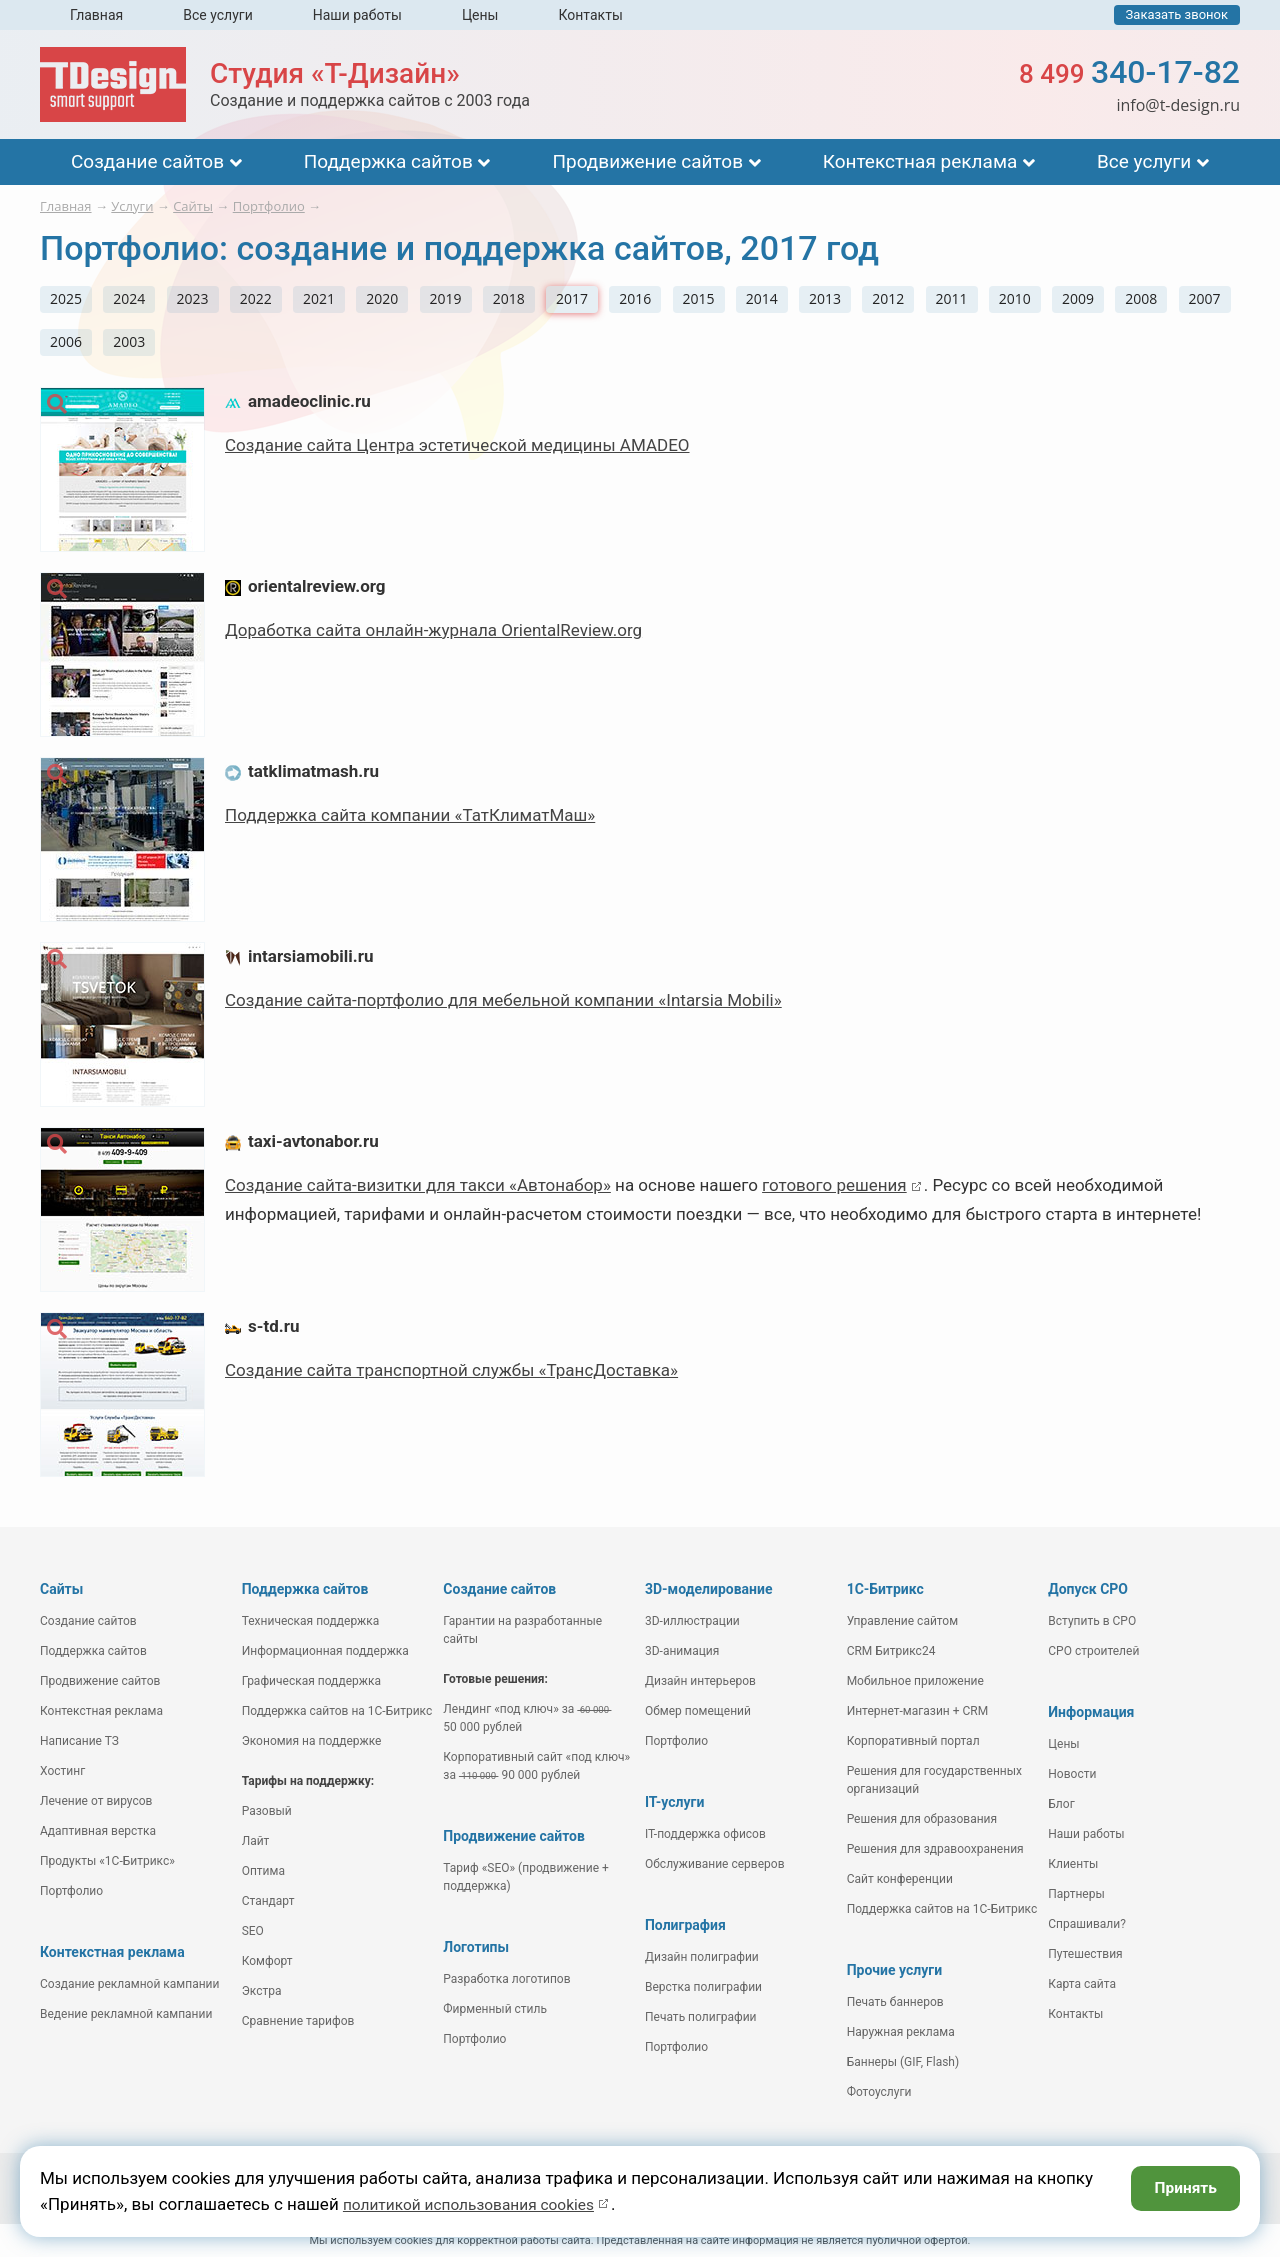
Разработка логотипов (506, 1979)
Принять (1180, 2190)
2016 (635, 298)
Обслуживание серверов (715, 1864)
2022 (256, 298)
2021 (319, 298)
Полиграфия (685, 1925)
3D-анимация (682, 1651)
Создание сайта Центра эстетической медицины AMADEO (457, 445)
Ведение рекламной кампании (126, 2014)
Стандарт (268, 1901)
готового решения (834, 1185)
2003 (129, 341)
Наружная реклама (901, 2032)
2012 (888, 298)
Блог (1061, 1804)
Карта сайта (1082, 1984)
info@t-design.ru (1178, 105)
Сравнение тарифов (298, 2021)
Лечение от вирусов (96, 1801)
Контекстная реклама (920, 161)
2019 (446, 298)
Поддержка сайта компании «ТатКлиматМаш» (410, 815)
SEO (253, 1931)
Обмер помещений (698, 1711)
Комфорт (267, 1961)
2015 (699, 298)
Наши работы (357, 15)
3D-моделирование (709, 1589)
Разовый (267, 1811)
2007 (1205, 298)
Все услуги (218, 15)
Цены (480, 15)
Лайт (256, 1841)
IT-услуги (674, 1802)
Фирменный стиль (495, 2009)
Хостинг (62, 1771)
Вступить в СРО (1092, 1621)
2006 (66, 341)
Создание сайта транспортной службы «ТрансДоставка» (451, 1370)
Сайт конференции (900, 1879)
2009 (1078, 298)
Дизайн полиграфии (702, 1957)
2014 (762, 298)
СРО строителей (1093, 1651)
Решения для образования (922, 1819)
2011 (952, 298)
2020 (382, 298)
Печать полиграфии (701, 2017)
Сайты (61, 1589)
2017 (572, 298)
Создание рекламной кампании (129, 1984)
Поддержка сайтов (388, 161)
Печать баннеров (895, 2002)
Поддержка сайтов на (337, 1711)
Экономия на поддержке (312, 1741)
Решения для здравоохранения (935, 1849)
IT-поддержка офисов (705, 1834)
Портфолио (71, 1891)
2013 (825, 298)
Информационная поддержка (325, 1651)
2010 (1015, 298)
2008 (1141, 298)
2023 (193, 298)
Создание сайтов (147, 161)
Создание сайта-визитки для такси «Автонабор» (418, 1185)
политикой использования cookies (481, 2204)
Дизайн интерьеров (700, 1681)
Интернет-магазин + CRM (918, 1711)
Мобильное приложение (915, 1681)
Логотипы (476, 1947)
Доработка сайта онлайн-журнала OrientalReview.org (433, 630)
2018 (509, 298)
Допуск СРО (1088, 1589)
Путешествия (1085, 1954)
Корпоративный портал (913, 1741)
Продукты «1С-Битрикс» (107, 1861)
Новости (1072, 1774)
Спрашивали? (1087, 1924)
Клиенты (1073, 1864)
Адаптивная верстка (98, 1831)
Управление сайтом (903, 1621)
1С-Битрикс (885, 1589)
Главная (96, 15)
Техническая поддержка (311, 1621)
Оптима (263, 1871)
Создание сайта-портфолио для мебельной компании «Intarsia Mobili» (503, 1000)
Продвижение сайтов (647, 161)
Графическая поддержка (311, 1681)
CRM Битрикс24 (891, 1651)
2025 (66, 298)
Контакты (590, 15)
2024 (129, 298)
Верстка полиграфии (703, 1987)
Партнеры (1076, 1894)
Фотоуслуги (879, 2092)
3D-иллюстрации (692, 1621)
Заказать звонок (1177, 14)
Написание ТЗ (79, 1741)
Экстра (262, 1991)
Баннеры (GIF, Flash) (903, 2062)
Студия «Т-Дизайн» (335, 73)
